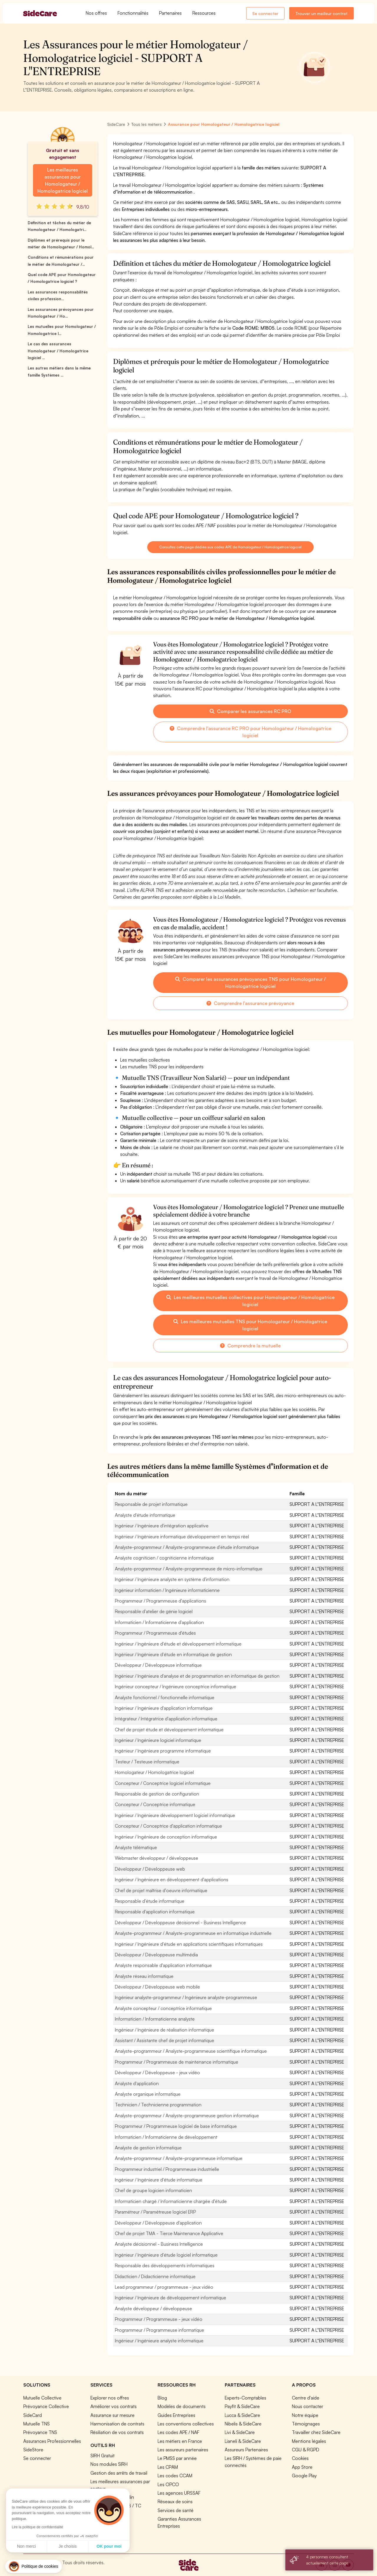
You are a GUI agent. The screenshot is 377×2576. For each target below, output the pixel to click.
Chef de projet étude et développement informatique (169, 1729)
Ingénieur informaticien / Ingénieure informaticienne (167, 1590)
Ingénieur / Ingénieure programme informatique (163, 1751)
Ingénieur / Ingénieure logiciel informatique (158, 1740)
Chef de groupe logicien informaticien (153, 2190)
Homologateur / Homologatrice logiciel (154, 1772)
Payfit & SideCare (242, 2406)
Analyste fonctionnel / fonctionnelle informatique (164, 1697)
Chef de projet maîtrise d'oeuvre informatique (161, 1890)
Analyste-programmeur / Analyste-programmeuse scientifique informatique (191, 2051)
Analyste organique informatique (148, 2094)
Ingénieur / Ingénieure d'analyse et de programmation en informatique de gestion (197, 1676)
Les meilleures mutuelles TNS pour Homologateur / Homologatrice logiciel (250, 1324)
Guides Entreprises (176, 2415)
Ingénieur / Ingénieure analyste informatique (159, 2341)
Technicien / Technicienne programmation (158, 2105)
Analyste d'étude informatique (145, 1515)
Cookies (300, 2458)
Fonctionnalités (133, 13)
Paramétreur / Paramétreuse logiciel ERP (155, 2212)
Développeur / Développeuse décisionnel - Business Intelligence (180, 1922)
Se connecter (265, 13)
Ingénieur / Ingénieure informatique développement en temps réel (182, 1536)
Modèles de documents (182, 2406)
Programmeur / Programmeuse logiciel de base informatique (176, 2126)
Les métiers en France (180, 2441)
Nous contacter (307, 2406)
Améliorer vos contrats (113, 2406)
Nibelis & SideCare (243, 2424)
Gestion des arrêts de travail (118, 2473)
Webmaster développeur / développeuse (156, 1858)
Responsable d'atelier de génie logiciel (154, 1611)
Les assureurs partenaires (183, 2450)
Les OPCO (168, 2484)
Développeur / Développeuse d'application (158, 2223)
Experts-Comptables (245, 2398)
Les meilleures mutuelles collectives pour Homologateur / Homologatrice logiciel (250, 1300)
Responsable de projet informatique (151, 1504)
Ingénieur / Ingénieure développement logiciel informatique (175, 1815)
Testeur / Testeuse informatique (147, 1762)
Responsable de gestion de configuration (157, 1794)
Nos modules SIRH (109, 2464)
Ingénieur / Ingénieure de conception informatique (166, 1837)
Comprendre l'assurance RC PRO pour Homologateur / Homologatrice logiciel (250, 731)
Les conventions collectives (186, 2424)
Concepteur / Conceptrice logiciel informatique (163, 1783)
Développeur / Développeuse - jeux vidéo (157, 2072)
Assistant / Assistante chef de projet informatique (164, 2040)
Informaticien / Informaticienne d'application (159, 1622)
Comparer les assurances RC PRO (250, 711)
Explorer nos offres (109, 2398)
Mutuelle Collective (42, 2398)
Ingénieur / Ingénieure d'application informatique (164, 1708)
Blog (162, 2398)
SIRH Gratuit (102, 2455)
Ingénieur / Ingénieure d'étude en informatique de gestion (173, 1654)
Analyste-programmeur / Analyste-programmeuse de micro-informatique (188, 1569)
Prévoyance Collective (46, 2406)
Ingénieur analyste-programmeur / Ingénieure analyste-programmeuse (186, 1997)
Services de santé (176, 2510)
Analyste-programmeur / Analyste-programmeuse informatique (178, 2158)
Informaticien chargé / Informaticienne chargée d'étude (171, 2201)
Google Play (304, 2475)
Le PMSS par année (177, 2458)
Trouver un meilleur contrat (321, 13)
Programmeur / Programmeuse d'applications (160, 1601)
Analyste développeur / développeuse (153, 2308)
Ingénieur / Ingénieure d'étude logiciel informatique (166, 2255)
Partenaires (170, 13)
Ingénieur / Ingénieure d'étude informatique (158, 2180)
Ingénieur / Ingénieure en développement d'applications (171, 1879)
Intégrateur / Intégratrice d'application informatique (166, 1719)
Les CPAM (168, 2467)
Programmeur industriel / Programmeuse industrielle (167, 2169)
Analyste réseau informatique (144, 1976)
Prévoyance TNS (40, 2432)
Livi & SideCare (240, 2432)
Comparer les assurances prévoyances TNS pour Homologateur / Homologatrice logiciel (250, 982)
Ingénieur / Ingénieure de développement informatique (170, 2298)
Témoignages (306, 2424)
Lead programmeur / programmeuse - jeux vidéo (164, 2287)
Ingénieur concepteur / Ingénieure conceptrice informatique (175, 1686)
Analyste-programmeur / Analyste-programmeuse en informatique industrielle (193, 1933)
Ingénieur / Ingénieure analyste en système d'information (172, 1579)
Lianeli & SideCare (243, 2441)
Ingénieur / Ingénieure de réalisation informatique (164, 2030)
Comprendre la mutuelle (250, 1346)
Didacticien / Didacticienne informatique (155, 2276)
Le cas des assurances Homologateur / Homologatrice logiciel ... (58, 350)
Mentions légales (309, 2441)
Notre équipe (305, 2415)
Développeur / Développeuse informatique (158, 1665)
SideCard (32, 2415)
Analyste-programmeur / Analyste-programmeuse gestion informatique (187, 2115)
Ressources (204, 13)
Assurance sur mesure (112, 2415)
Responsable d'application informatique (155, 1912)
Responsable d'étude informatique (149, 1901)
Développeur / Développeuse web (150, 1869)
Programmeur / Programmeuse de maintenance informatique (176, 2062)
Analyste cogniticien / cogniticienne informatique (164, 1558)
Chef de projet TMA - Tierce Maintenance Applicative (169, 2233)
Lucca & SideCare (242, 2415)
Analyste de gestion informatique (148, 2148)
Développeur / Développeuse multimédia (156, 1955)
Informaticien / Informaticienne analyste (155, 2019)
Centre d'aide (305, 2398)
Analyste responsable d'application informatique (163, 1965)
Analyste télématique (136, 1847)
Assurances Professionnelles (52, 2441)
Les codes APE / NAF (178, 2432)
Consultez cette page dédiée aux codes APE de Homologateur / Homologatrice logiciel (230, 547)
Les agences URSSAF (179, 2493)
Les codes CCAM (175, 2475)
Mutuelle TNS (36, 2424)
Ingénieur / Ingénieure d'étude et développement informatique (178, 1644)
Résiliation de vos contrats (117, 2432)
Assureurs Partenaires (246, 2450)
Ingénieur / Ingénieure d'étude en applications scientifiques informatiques (189, 1944)
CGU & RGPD (305, 2450)
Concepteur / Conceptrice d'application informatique (168, 1826)
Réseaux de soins (175, 2501)
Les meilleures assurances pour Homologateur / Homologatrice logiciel (62, 180)
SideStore (33, 2450)
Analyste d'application (137, 2083)
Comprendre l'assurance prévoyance (250, 1003)
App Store (302, 2467)
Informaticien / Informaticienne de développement (166, 2137)
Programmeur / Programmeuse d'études (155, 1633)
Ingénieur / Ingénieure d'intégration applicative (162, 1526)
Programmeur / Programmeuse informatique (159, 2330)
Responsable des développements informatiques (164, 2265)
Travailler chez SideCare (316, 2432)
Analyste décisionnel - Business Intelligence (159, 2244)
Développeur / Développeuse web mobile (157, 1987)
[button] (33, 2566)
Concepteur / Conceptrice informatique (155, 1804)
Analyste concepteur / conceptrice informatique (163, 2008)
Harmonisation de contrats (117, 2424)
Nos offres (96, 13)
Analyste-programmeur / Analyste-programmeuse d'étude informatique (187, 1547)
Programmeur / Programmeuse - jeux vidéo (158, 2319)
